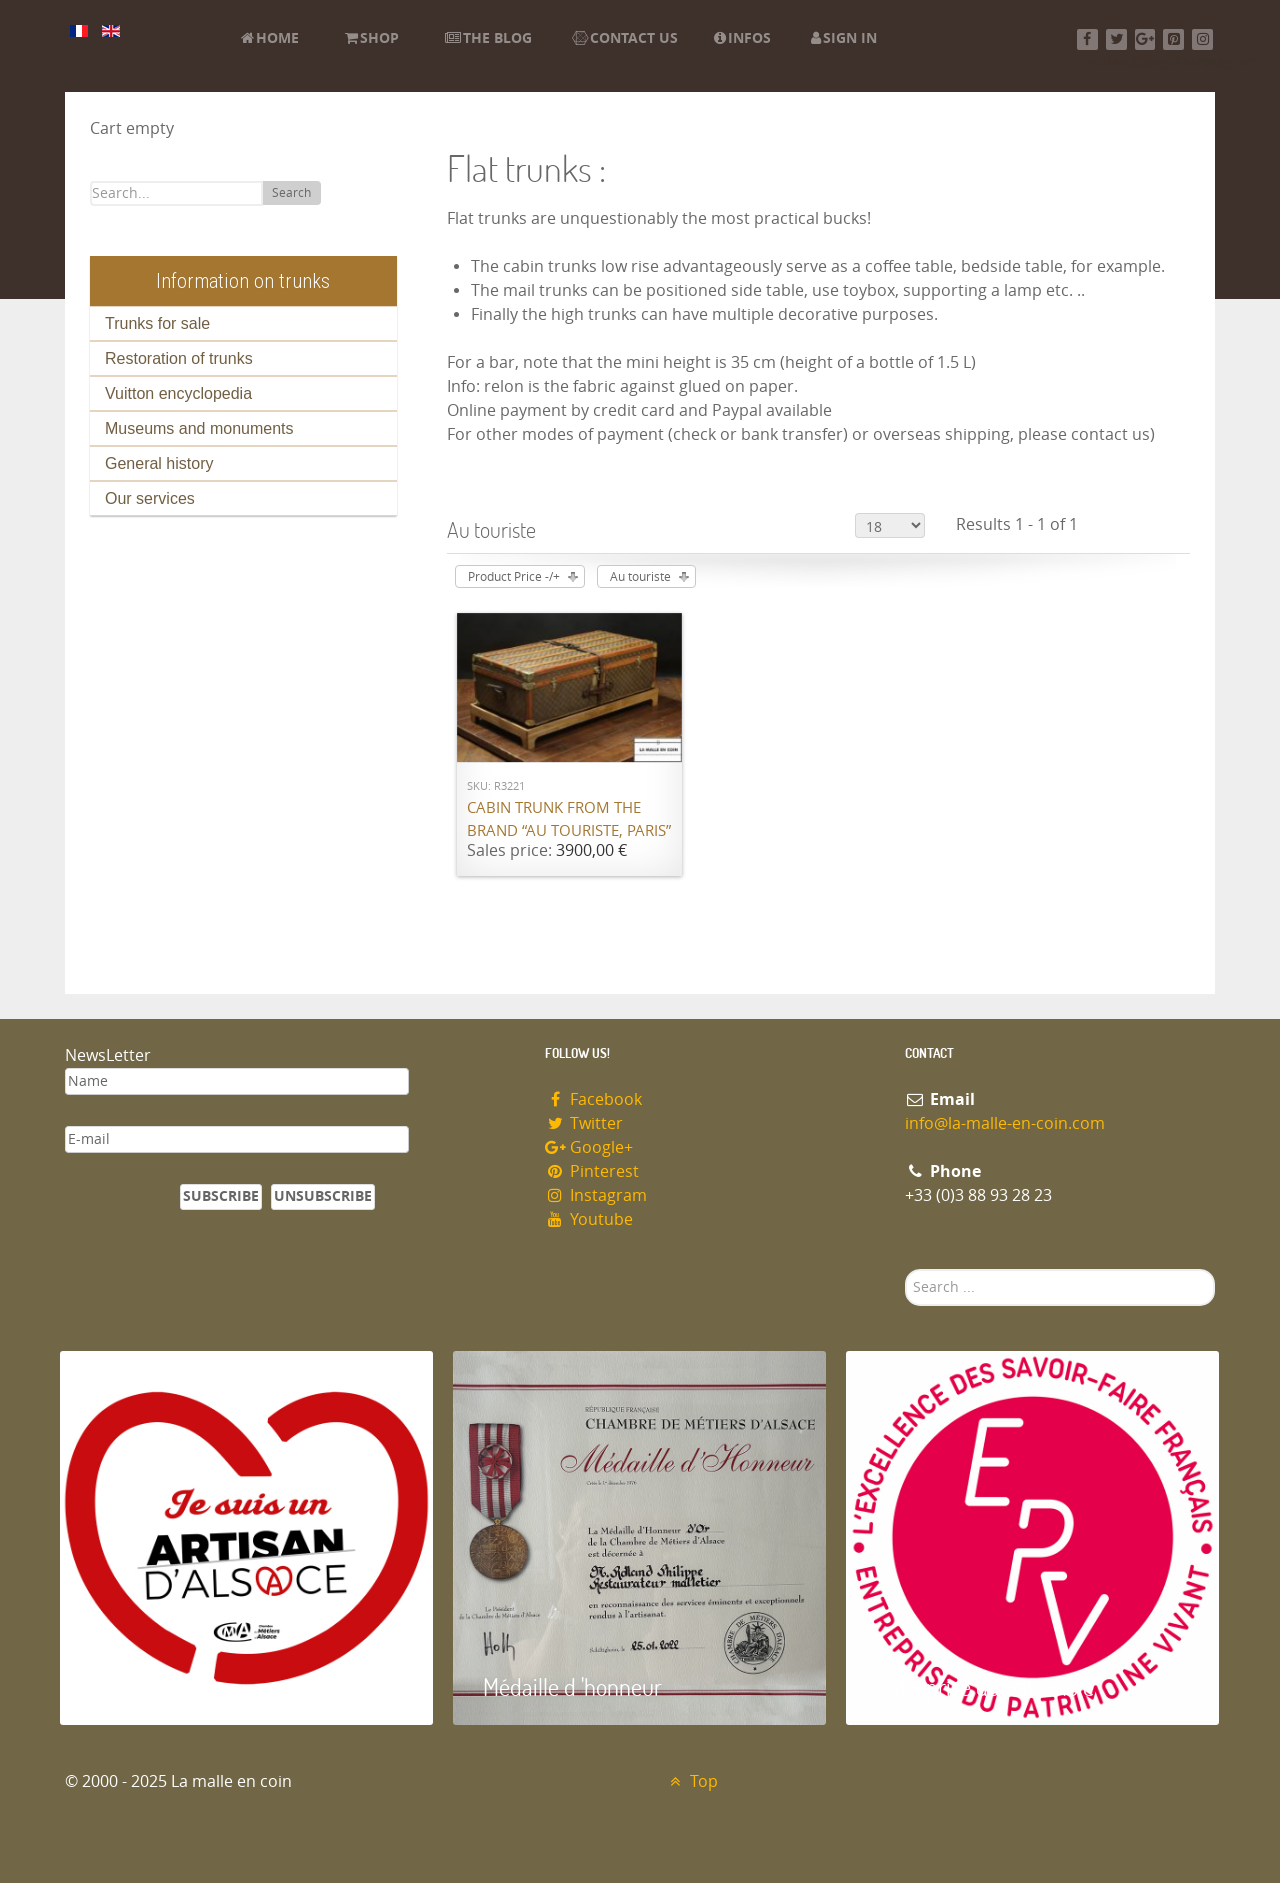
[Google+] (1145, 39)
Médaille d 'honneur (572, 1686)
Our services (150, 498)
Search (291, 193)
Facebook (593, 1099)
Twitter (584, 1123)
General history (159, 463)
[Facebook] (1087, 39)
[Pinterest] (1173, 39)
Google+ (589, 1147)
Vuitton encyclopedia (178, 393)
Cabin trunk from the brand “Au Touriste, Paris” (569, 819)
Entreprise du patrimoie (985, 1686)
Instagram (596, 1195)
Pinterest (592, 1171)
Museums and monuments (199, 428)
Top (691, 1781)
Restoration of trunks (179, 358)
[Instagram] (1202, 39)
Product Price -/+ (514, 577)
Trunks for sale (157, 323)
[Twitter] (1116, 39)
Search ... (905, 1269)
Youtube (589, 1219)
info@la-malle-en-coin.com (1005, 1123)
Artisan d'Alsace (161, 1686)
